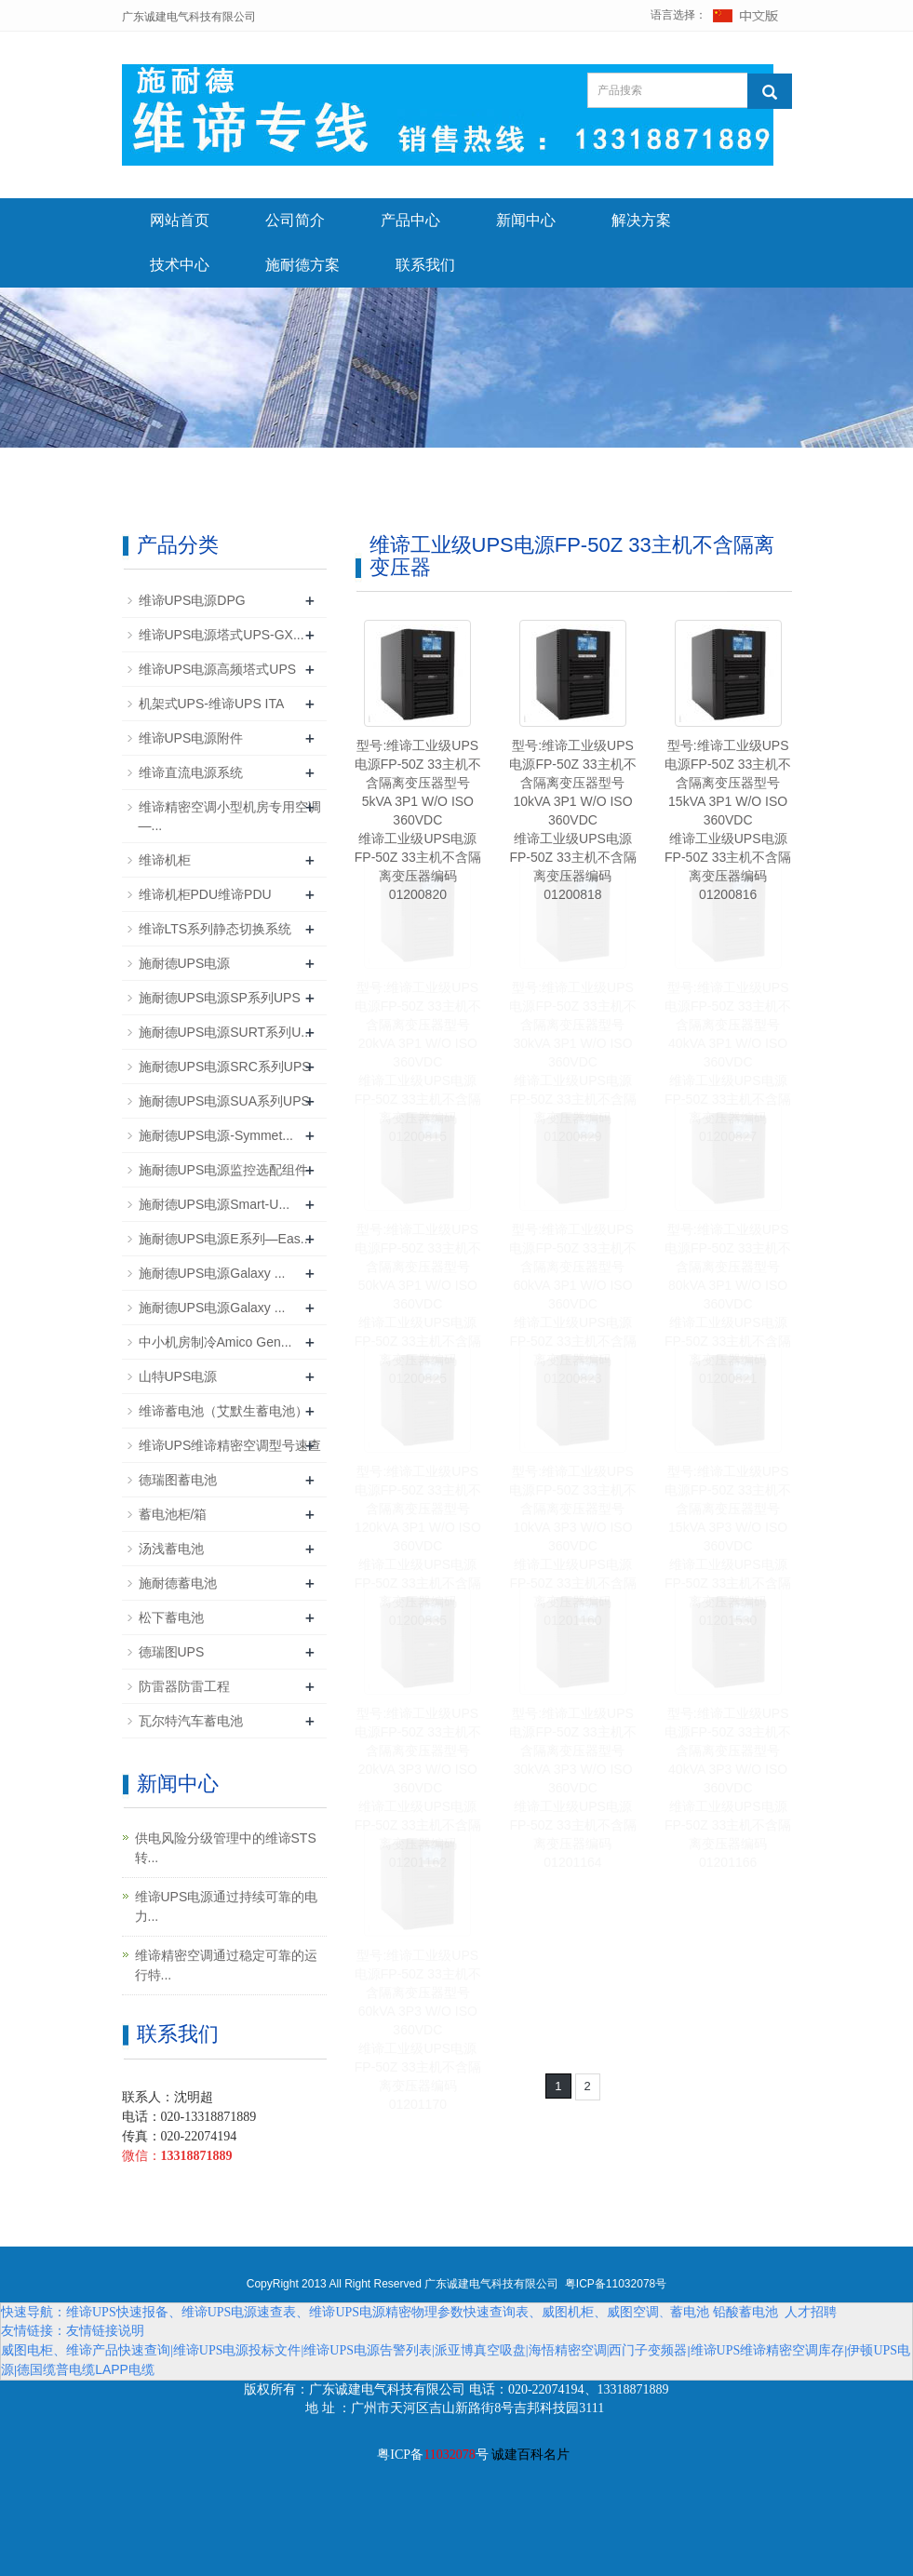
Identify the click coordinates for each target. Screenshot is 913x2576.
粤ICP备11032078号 (615, 2283)
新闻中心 (526, 220)
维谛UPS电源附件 (191, 738)
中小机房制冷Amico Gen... (215, 1342)
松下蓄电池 (171, 1617)
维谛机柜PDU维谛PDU (205, 894)
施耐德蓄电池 (178, 1583)
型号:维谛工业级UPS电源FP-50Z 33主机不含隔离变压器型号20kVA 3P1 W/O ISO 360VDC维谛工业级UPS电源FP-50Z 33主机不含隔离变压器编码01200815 (418, 1062)
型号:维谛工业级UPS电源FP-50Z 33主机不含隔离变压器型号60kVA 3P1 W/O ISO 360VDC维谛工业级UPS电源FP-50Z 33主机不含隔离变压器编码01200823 (572, 1304)
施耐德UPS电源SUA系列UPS (224, 1100)
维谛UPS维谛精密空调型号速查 (230, 1445)
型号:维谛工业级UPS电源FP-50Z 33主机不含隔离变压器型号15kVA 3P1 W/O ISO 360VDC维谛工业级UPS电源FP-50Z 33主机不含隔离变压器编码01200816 (728, 820)
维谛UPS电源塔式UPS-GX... (221, 634)
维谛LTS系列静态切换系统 (215, 928)
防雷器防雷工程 (184, 1686)
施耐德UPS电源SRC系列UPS (225, 1066)
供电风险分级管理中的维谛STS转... (225, 1848)
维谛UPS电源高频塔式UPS (218, 669)
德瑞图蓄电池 (178, 1479)
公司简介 (295, 220)
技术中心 (179, 265)
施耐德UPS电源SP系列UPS (220, 997)
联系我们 (425, 265)
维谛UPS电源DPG (192, 600)
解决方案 (641, 220)
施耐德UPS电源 (185, 963)
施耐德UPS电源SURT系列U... (225, 1032)
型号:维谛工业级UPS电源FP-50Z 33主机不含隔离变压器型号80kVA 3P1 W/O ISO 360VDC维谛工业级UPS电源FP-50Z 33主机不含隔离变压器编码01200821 (728, 1304)
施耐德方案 (302, 265)
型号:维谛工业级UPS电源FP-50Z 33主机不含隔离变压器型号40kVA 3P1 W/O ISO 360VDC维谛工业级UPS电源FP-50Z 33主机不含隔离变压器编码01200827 (728, 1062)
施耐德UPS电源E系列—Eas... (225, 1238)
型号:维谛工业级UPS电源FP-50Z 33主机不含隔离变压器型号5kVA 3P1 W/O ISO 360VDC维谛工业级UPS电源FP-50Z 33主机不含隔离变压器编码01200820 (418, 820)
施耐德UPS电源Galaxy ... (212, 1273)
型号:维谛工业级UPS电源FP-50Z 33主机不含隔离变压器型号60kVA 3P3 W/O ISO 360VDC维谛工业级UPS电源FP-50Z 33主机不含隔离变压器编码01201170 (418, 2030)
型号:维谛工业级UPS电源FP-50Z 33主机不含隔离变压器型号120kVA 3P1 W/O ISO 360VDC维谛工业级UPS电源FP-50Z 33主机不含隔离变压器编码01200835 (418, 1546)
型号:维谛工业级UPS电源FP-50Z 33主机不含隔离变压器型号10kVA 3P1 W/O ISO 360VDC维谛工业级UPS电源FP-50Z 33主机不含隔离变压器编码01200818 (572, 820)
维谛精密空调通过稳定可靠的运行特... (226, 1965)
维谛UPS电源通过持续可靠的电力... (226, 1906)
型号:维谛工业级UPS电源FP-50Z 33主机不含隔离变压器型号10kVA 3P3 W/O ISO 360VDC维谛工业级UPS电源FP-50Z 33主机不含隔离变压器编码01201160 (572, 1546)
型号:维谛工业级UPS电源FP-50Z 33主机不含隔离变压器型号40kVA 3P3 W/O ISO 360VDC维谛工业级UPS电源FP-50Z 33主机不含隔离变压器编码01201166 (728, 1788)
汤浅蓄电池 (171, 1548)
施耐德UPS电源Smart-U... (214, 1204)
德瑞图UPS (172, 1651)
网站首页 (179, 220)
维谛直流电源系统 (191, 772)
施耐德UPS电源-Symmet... (216, 1135)
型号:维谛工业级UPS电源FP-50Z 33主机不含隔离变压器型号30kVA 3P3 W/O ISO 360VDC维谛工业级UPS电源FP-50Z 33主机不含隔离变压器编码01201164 (572, 1788)
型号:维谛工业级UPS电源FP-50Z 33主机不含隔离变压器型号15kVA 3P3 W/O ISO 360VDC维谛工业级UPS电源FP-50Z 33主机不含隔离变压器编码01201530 (728, 1546)
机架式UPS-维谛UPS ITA (212, 703)
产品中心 (410, 220)
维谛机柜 (165, 859)
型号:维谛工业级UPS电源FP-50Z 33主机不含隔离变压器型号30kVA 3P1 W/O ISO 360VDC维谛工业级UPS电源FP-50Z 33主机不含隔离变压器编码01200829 (572, 1062)
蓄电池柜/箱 (173, 1514)
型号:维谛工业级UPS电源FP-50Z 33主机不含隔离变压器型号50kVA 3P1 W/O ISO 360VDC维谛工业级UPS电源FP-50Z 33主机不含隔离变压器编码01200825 (418, 1304)
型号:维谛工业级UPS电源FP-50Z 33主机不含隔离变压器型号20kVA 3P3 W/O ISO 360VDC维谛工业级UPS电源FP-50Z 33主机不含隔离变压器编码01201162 (418, 1788)
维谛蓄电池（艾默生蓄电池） (223, 1410)
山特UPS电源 (178, 1376)
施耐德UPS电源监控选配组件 (224, 1169)
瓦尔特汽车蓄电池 (191, 1720)
